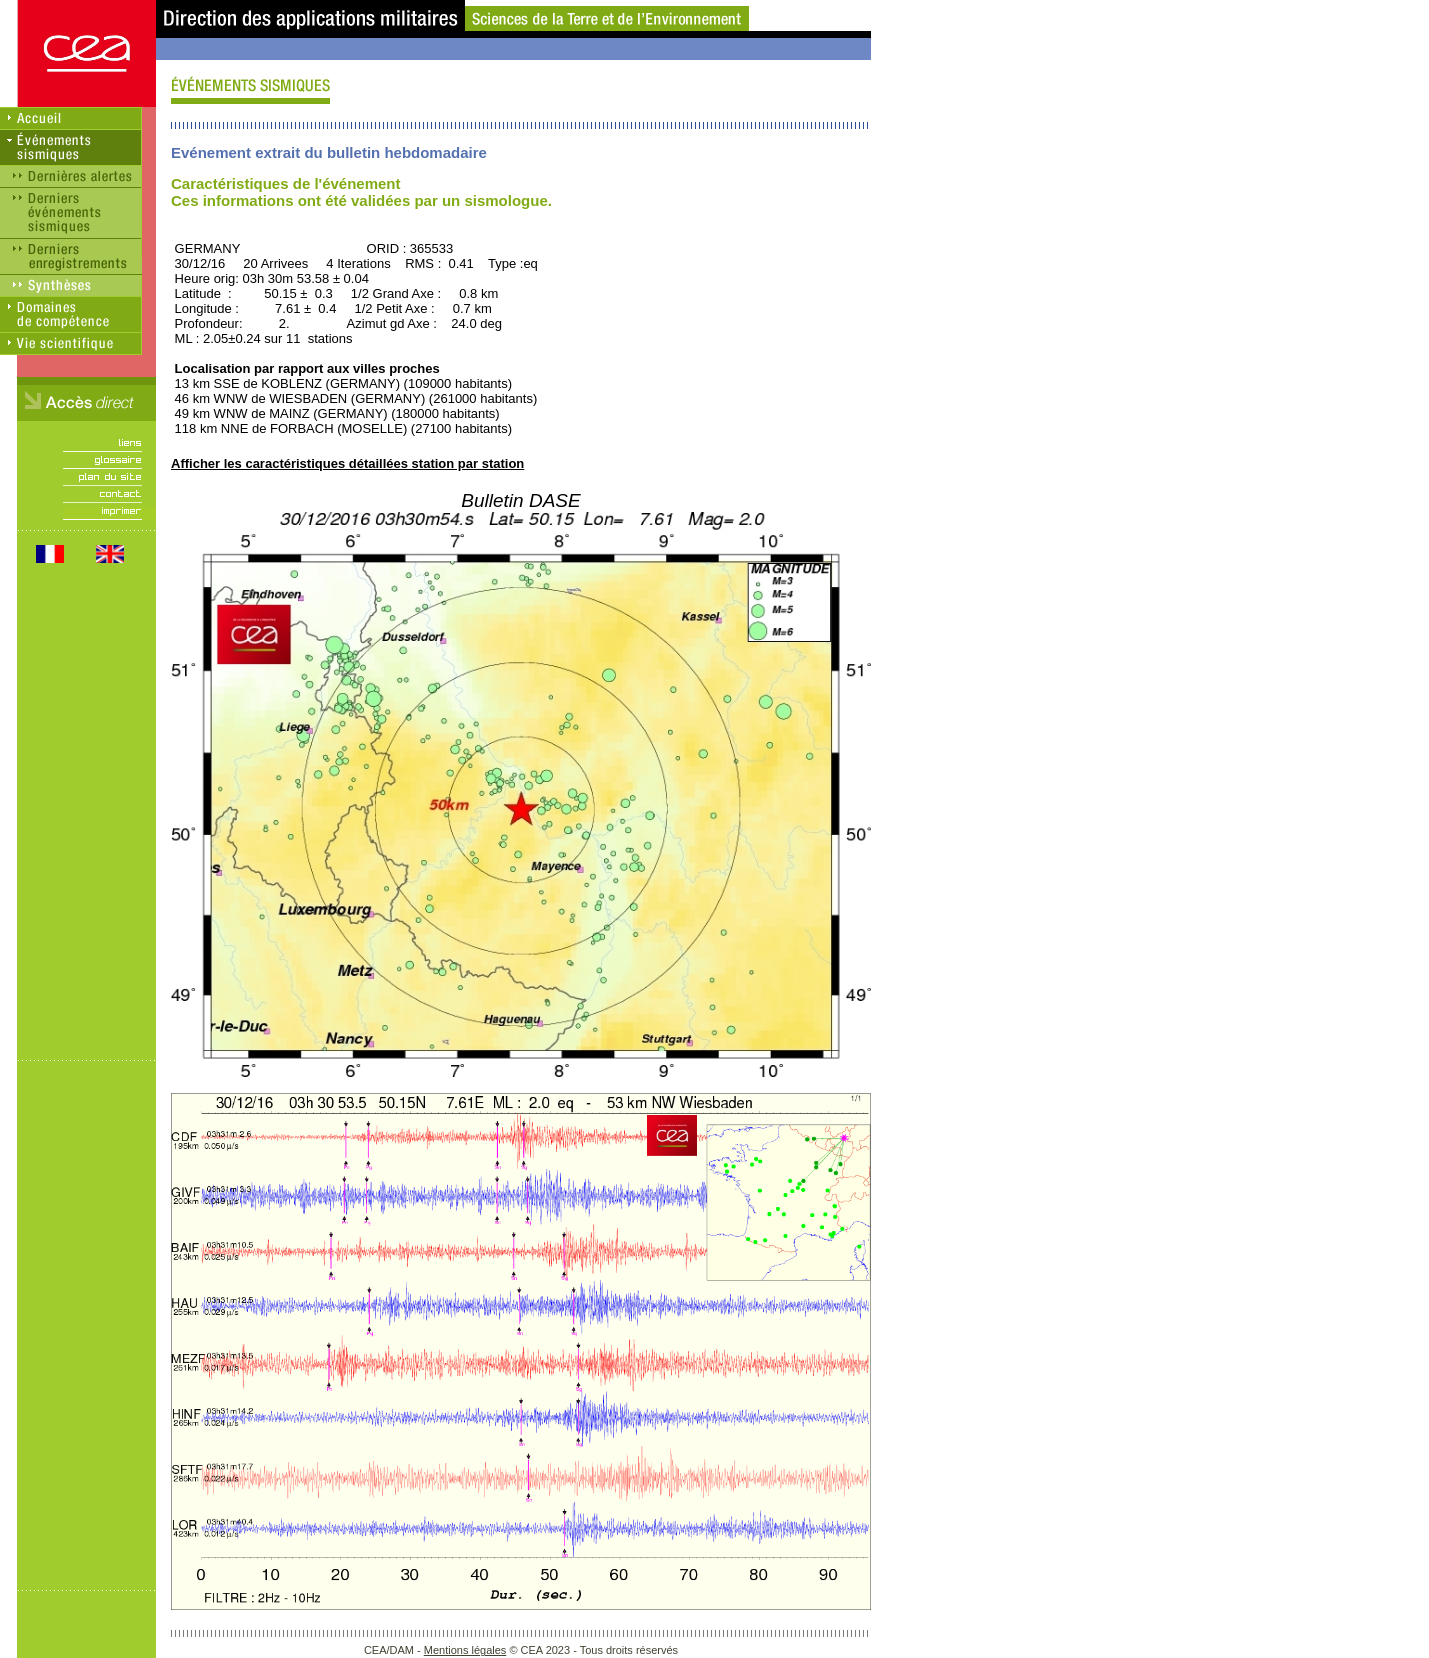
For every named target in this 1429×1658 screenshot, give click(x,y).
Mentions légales (465, 1650)
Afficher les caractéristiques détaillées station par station (347, 463)
